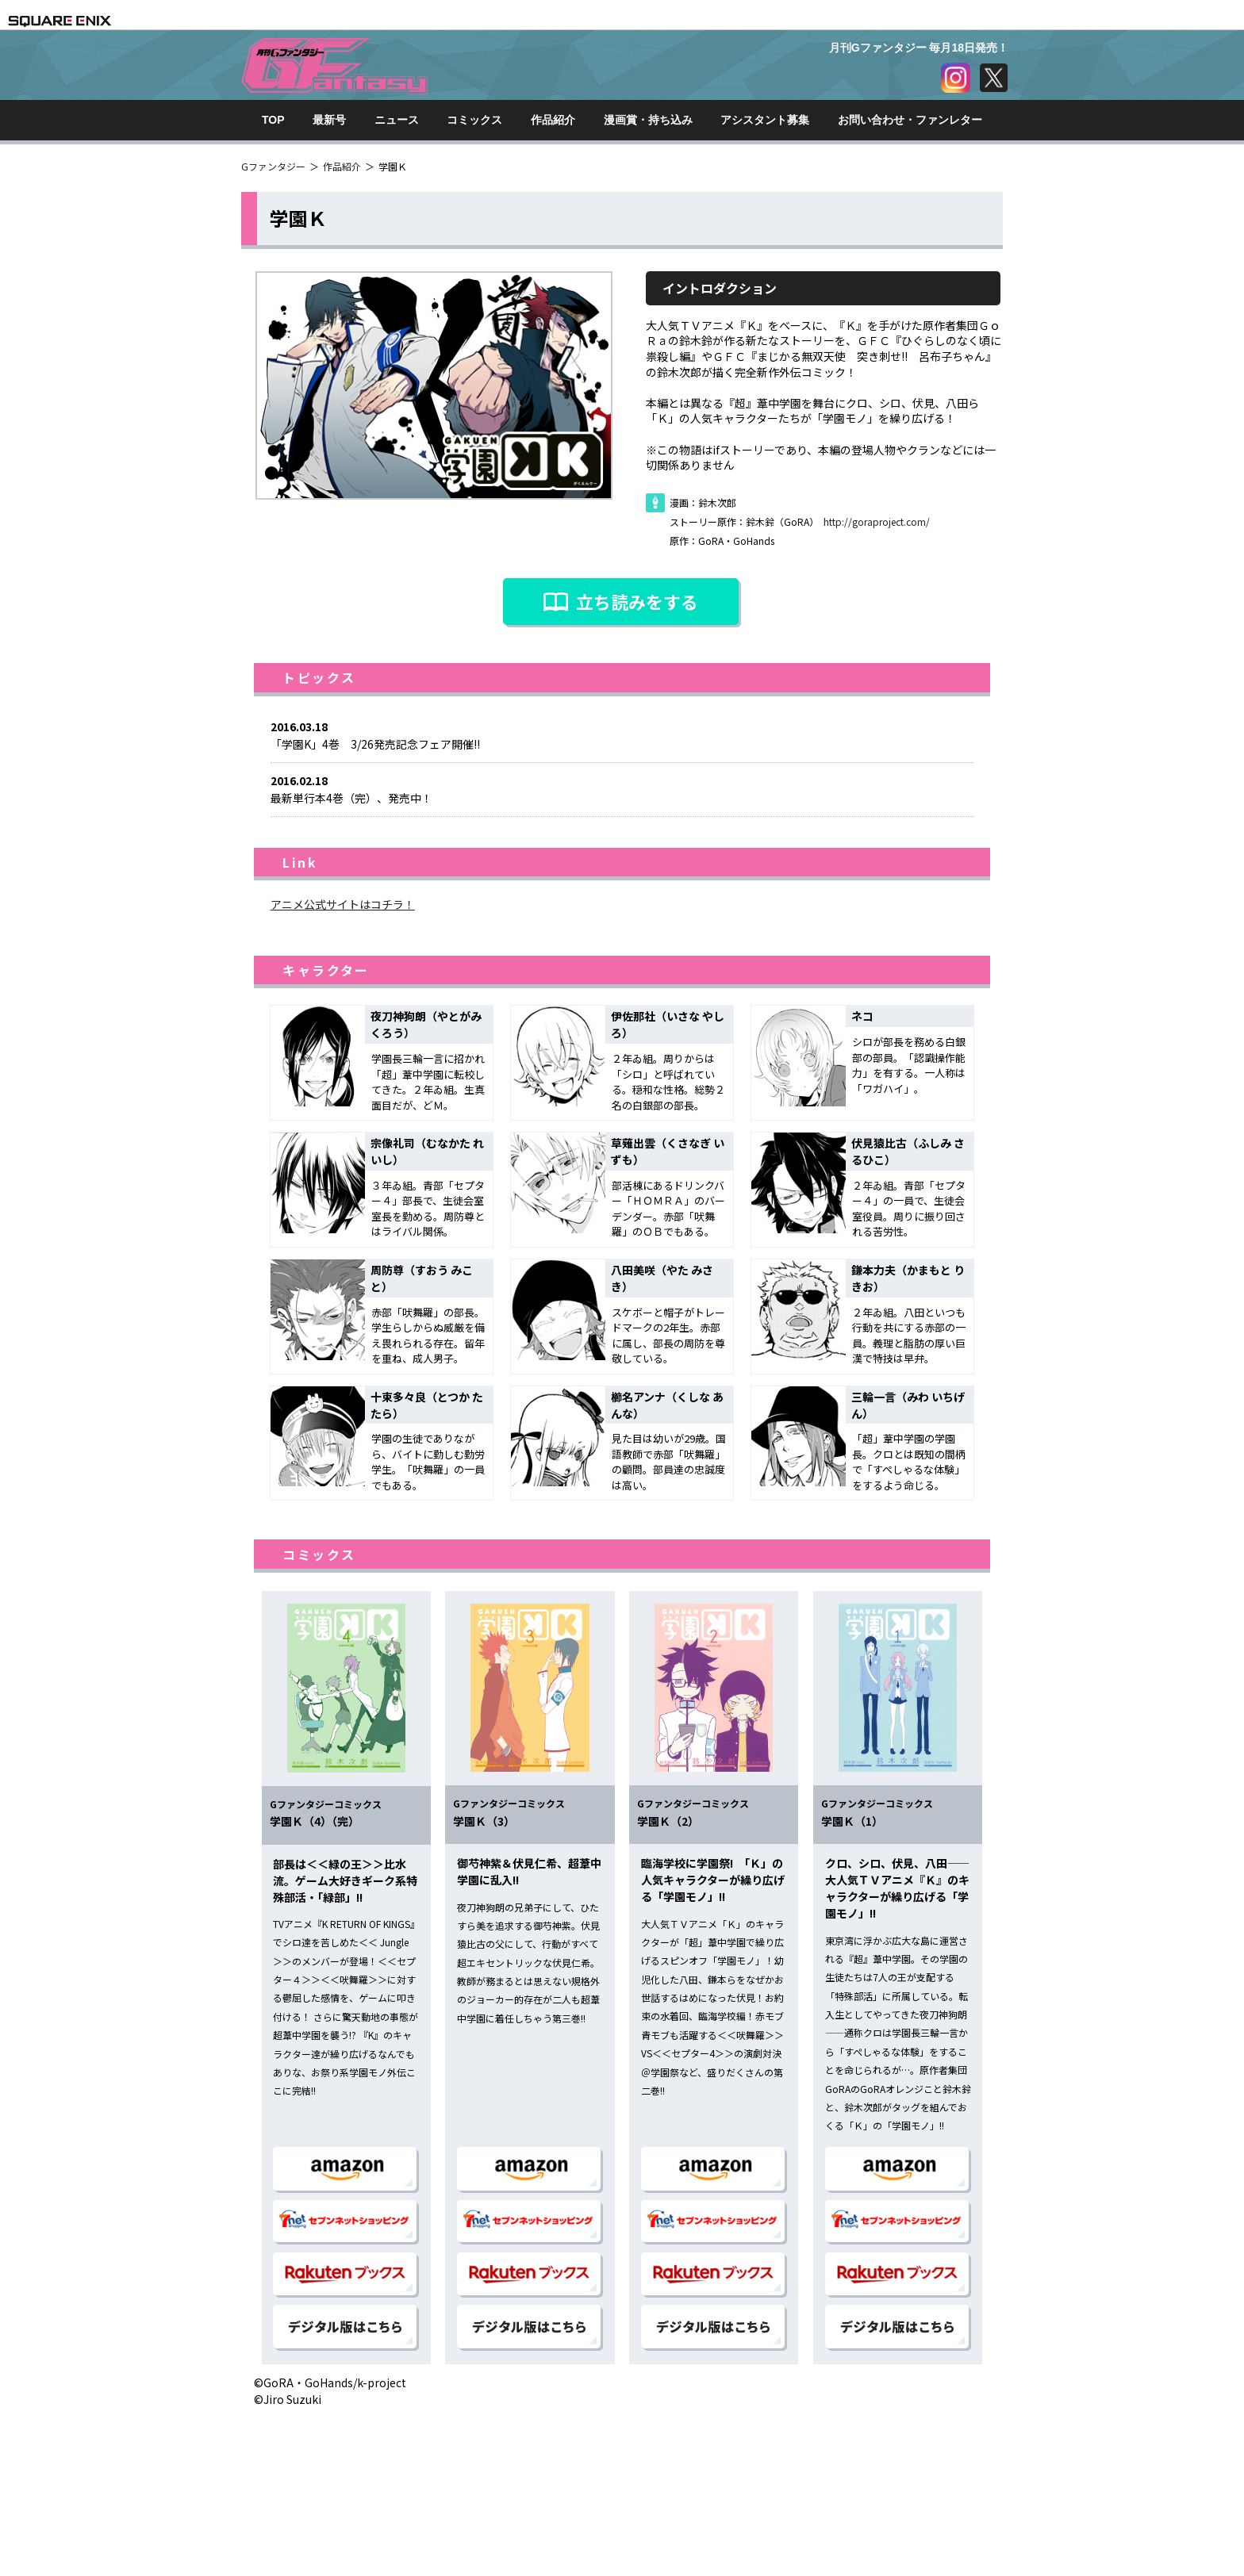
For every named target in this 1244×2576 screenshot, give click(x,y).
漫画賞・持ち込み (648, 119)
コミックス (474, 119)
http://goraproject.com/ (877, 521)
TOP (273, 119)
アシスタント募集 (764, 119)
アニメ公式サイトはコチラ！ (343, 904)
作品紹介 (553, 119)
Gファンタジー (273, 166)
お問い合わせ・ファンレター (910, 119)
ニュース (396, 119)
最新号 (329, 119)
